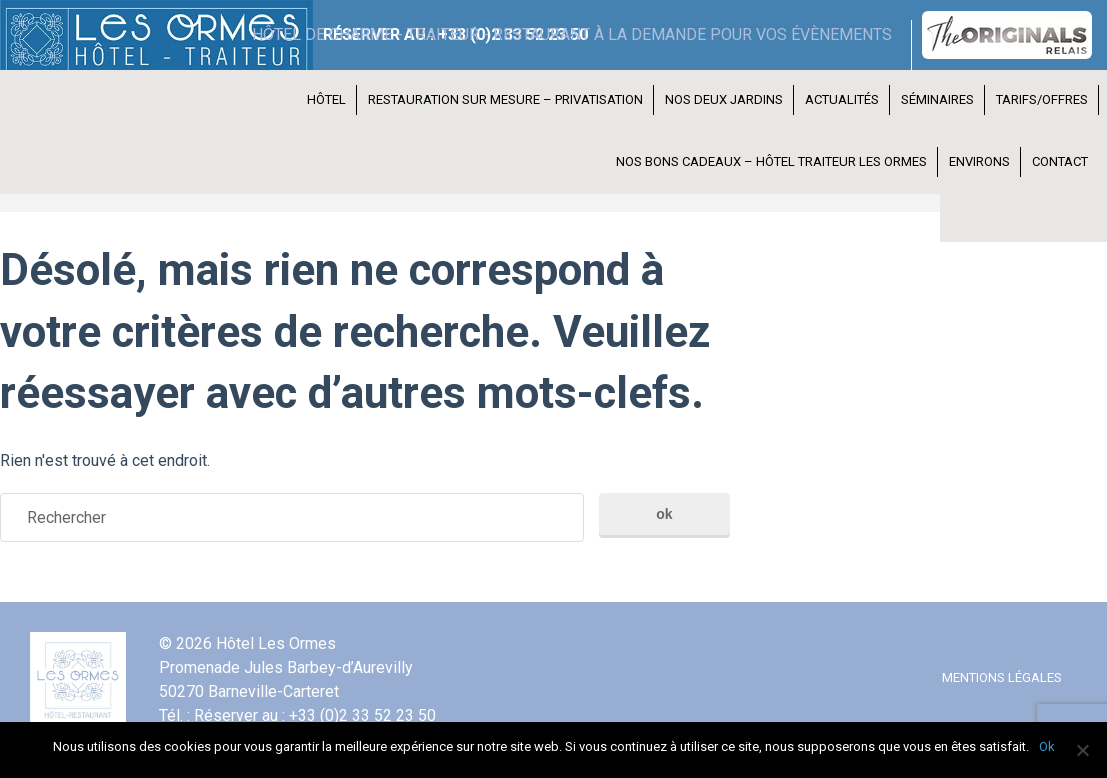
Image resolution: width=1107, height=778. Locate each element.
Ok (1047, 746)
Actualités (842, 99)
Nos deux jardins (724, 99)
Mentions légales (1002, 677)
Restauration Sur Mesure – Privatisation (505, 99)
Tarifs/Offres (1042, 99)
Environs (979, 161)
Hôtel (326, 99)
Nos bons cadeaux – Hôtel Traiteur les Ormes (771, 161)
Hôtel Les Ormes (140, 35)
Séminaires (937, 99)
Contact (1060, 161)
